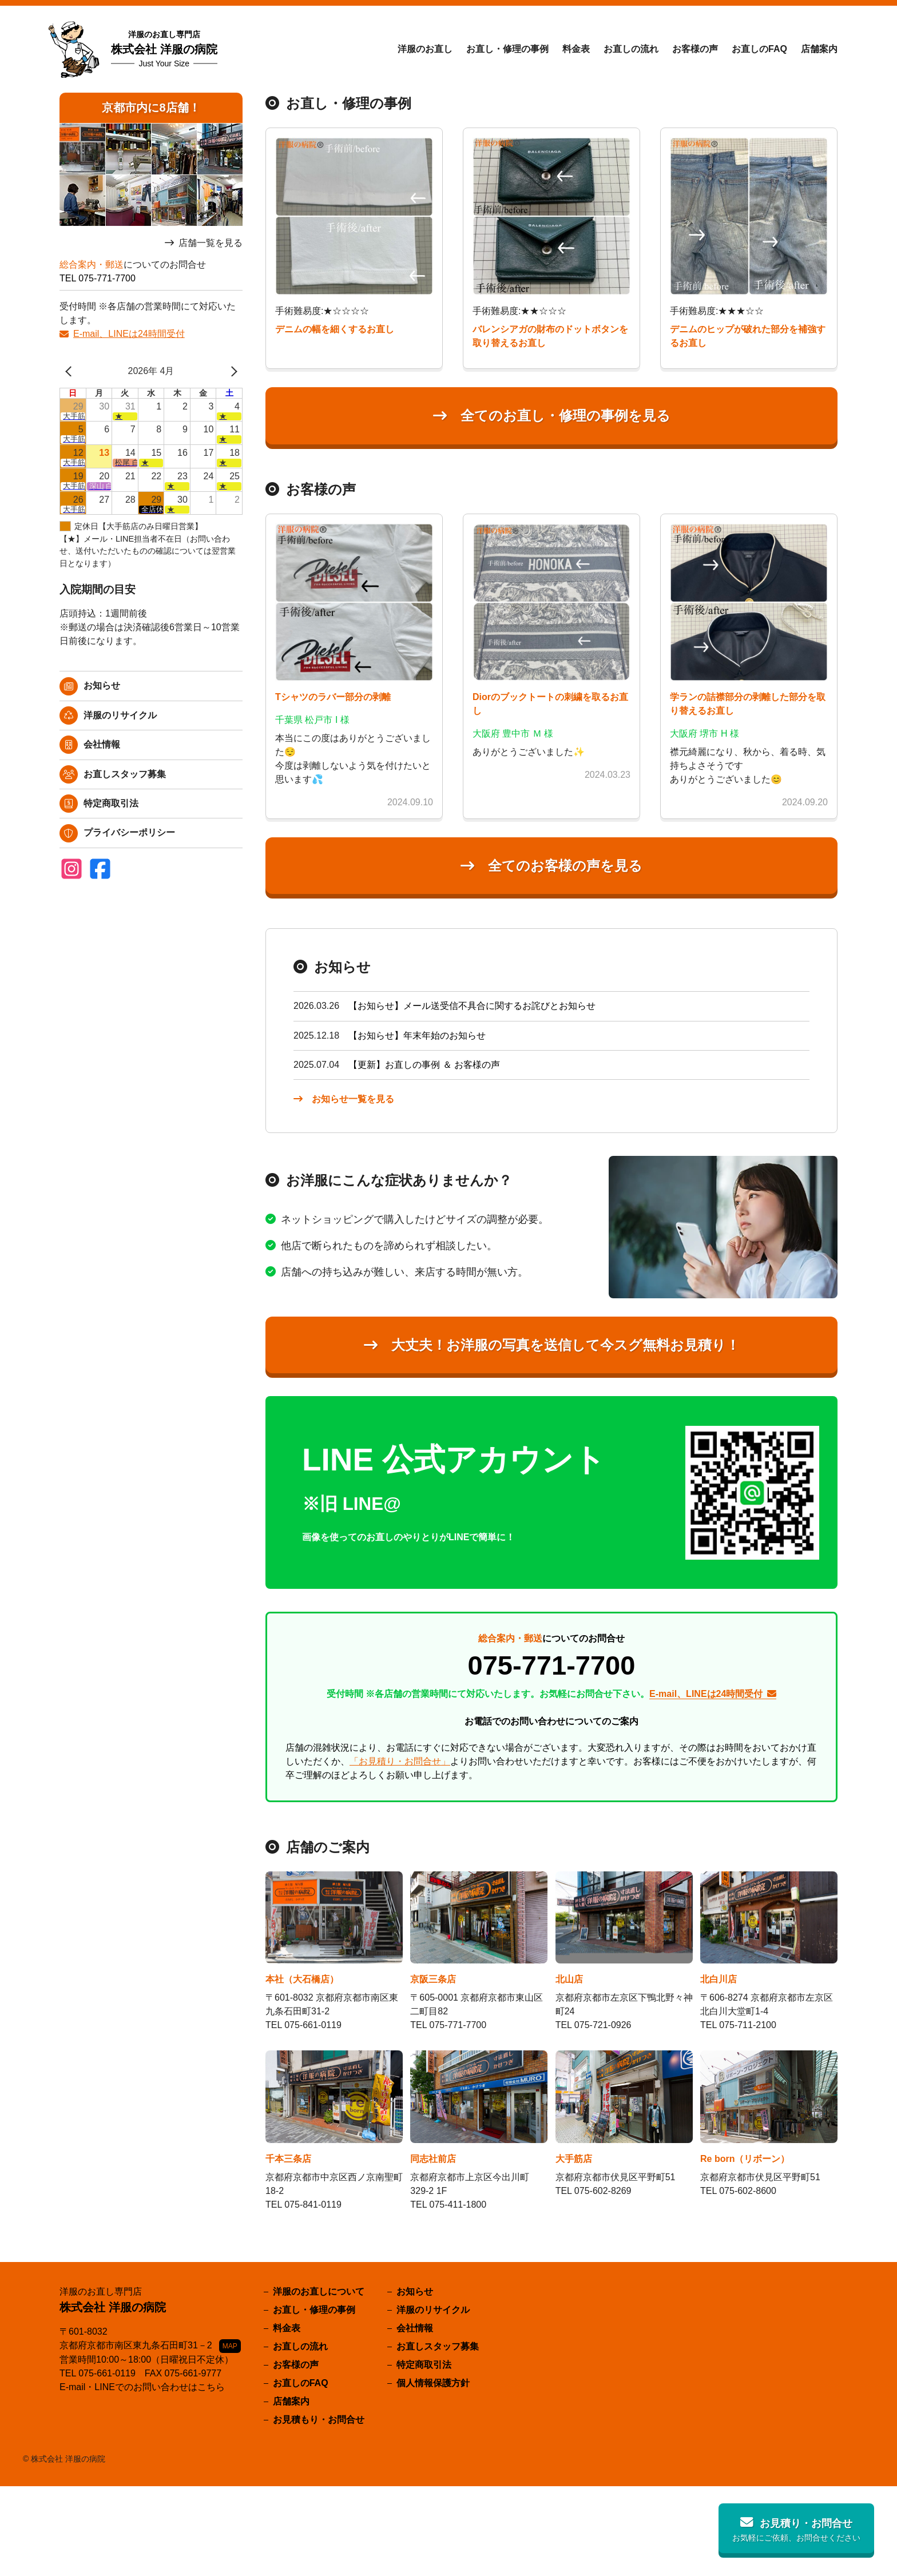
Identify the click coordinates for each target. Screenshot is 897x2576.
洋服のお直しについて (318, 2291)
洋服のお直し (425, 49)
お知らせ (102, 685)
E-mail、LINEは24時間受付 (129, 334)
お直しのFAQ (759, 49)
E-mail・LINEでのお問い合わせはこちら (142, 2387)
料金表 (576, 49)
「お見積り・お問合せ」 (400, 1761)
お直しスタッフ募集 (125, 774)
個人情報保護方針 (433, 2383)
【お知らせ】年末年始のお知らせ (417, 1035)
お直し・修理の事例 (507, 49)
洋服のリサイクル (120, 715)
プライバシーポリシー (129, 832)
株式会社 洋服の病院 (164, 49)
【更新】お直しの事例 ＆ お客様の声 (424, 1065)
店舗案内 (819, 49)
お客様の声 (695, 49)
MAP (230, 2346)
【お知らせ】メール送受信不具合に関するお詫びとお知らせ (472, 1006)
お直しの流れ (631, 49)
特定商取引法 (111, 803)
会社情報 (102, 744)
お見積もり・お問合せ (318, 2419)
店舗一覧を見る (210, 243)
